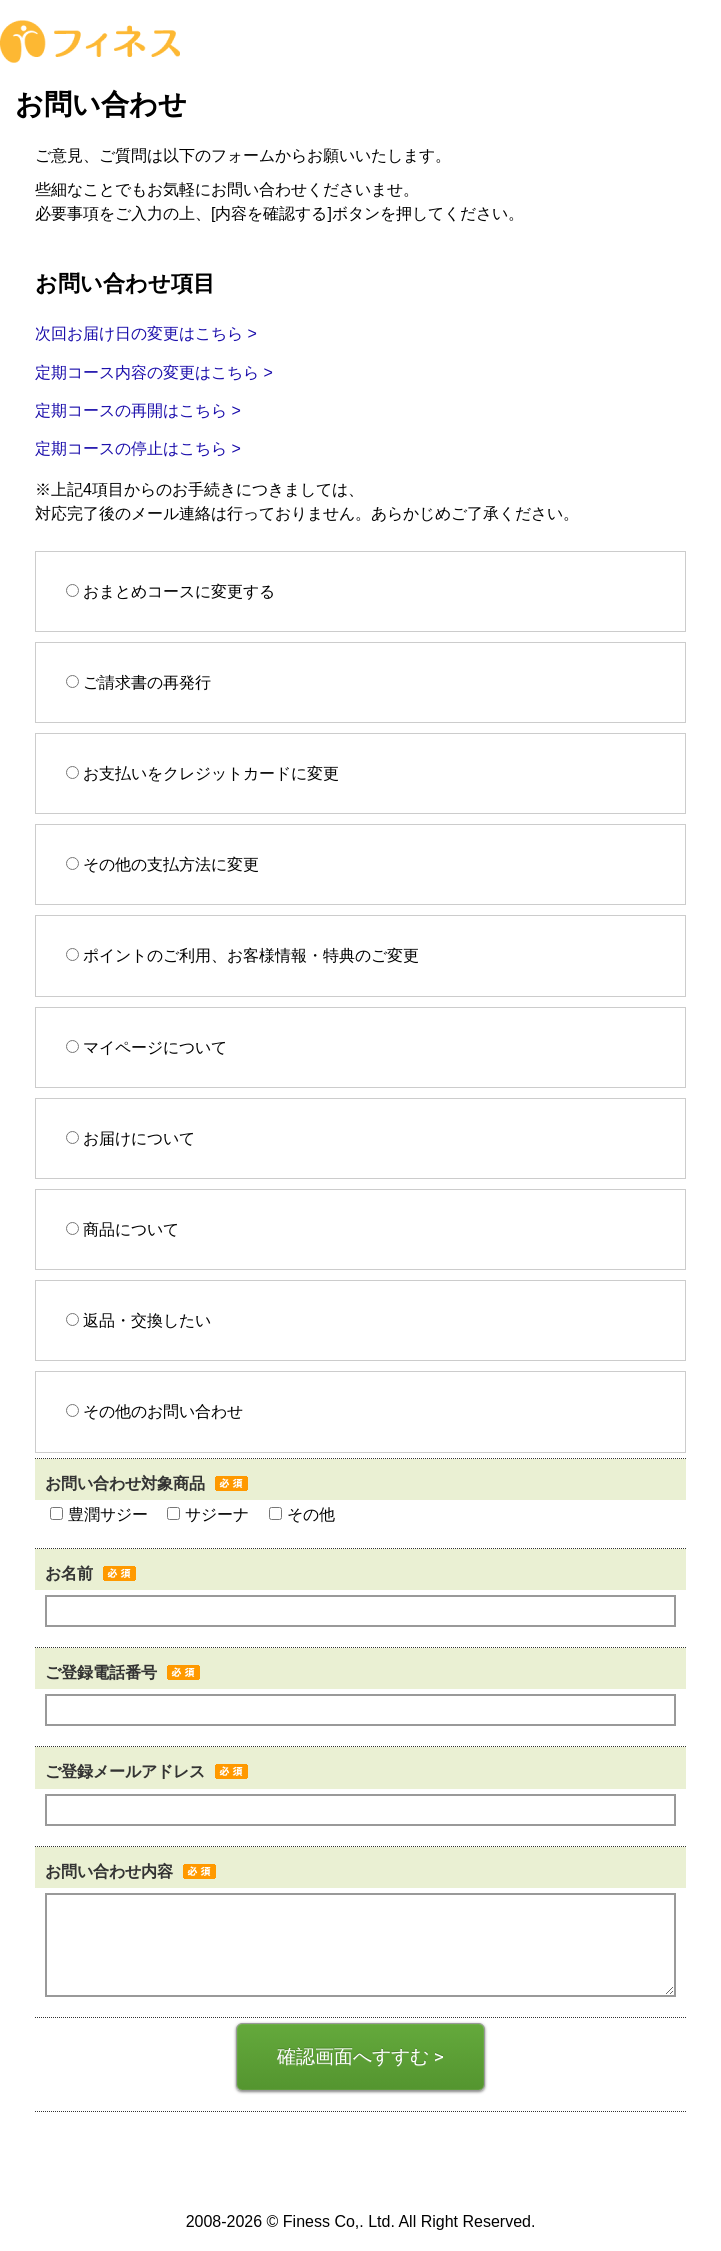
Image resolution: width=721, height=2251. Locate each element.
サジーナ (208, 1514)
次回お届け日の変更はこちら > (146, 333)
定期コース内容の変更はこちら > (154, 372)
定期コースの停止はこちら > (138, 448)
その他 (302, 1514)
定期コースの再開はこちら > (138, 410)
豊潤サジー (99, 1514)
